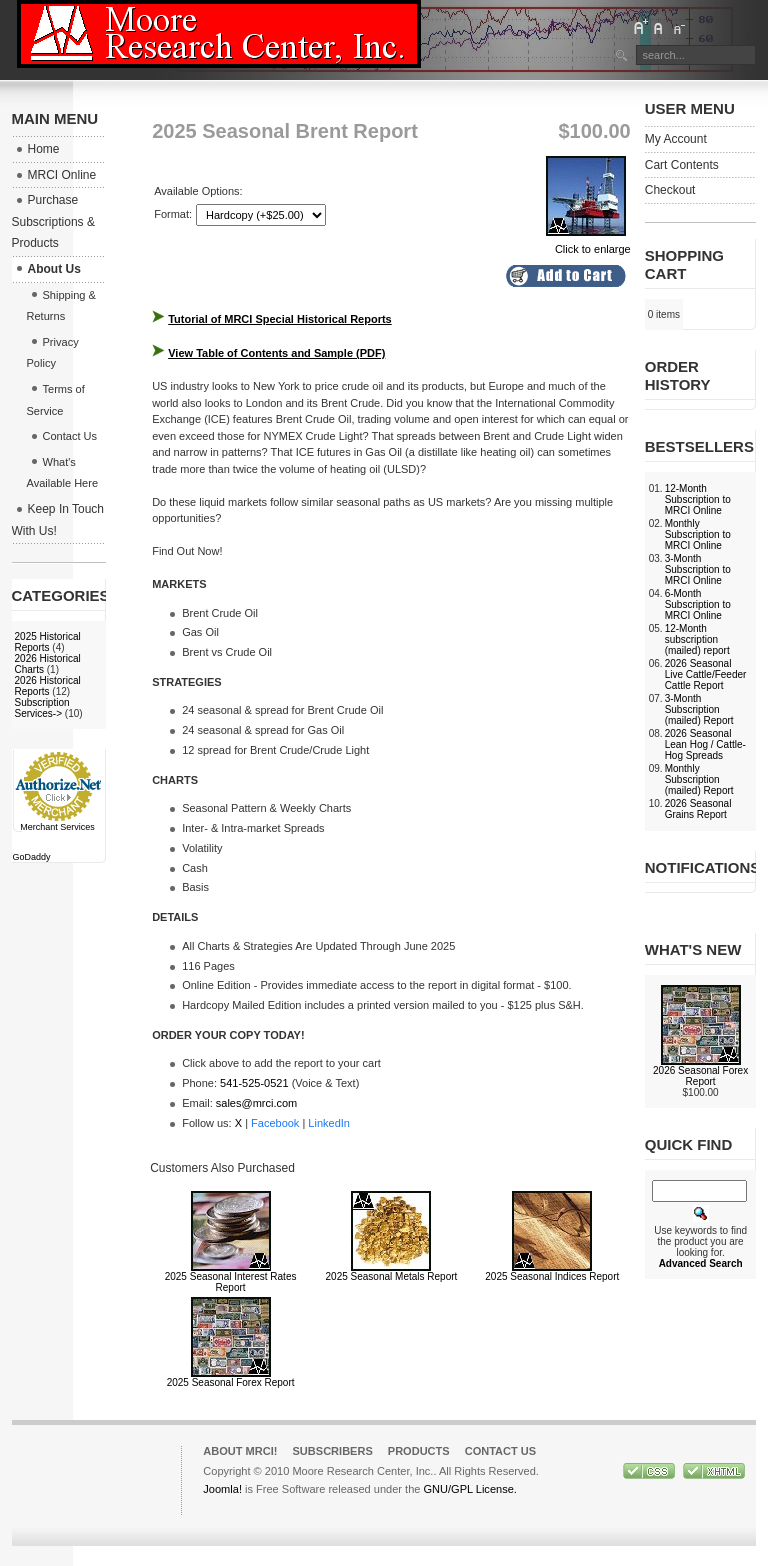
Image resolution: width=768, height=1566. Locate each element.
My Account (676, 139)
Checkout (670, 190)
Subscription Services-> (42, 708)
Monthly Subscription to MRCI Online (698, 534)
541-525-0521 (254, 1083)
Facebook (275, 1123)
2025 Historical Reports (48, 642)
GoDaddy (32, 857)
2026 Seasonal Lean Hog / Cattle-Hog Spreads (705, 744)
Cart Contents (682, 165)
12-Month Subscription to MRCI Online (698, 499)
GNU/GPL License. (469, 1489)
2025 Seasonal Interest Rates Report (231, 1282)
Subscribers (332, 1451)
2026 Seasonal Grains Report (698, 809)
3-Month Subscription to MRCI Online (698, 569)
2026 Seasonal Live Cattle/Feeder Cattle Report (706, 674)
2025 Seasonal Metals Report (392, 1276)
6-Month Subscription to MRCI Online (698, 604)
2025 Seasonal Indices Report (552, 1276)
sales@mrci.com (256, 1103)
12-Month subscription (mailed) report (697, 639)
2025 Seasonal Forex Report (231, 1382)
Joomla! (222, 1489)
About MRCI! (240, 1451)
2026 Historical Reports (48, 686)
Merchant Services (57, 827)
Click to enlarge (588, 243)
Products (419, 1451)
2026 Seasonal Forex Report (700, 1076)
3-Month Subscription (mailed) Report (699, 709)
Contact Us (501, 1451)
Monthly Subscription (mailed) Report (699, 779)
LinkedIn (329, 1123)
